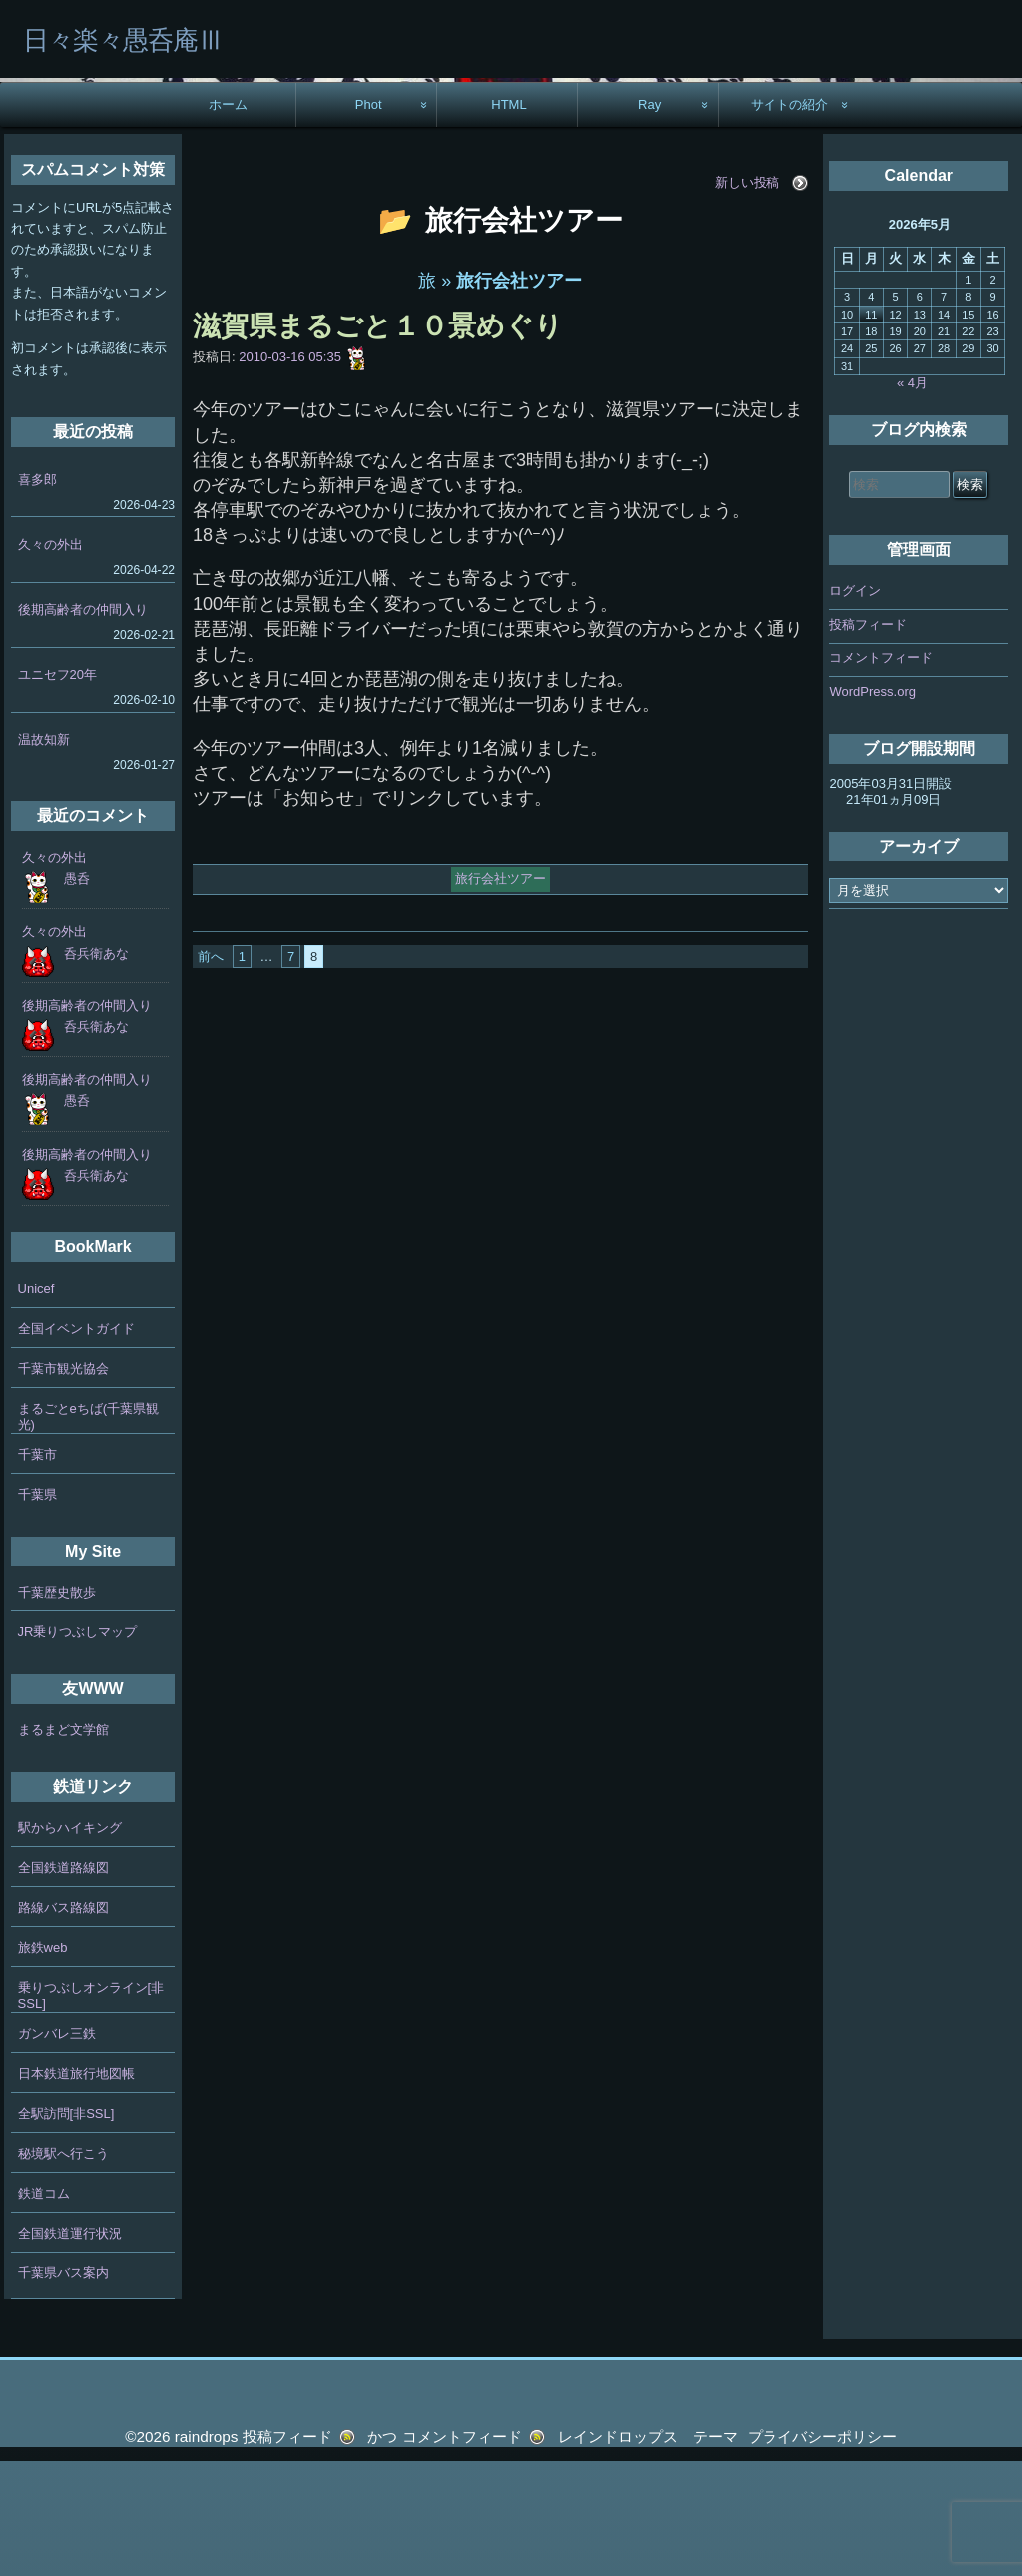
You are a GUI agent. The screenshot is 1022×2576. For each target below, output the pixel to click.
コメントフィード (881, 773)
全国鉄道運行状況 (70, 2347)
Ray (649, 219)
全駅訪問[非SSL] (66, 2228)
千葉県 (37, 1609)
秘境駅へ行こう (63, 2267)
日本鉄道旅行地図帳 (76, 2188)
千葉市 (37, 1569)
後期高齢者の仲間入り (83, 724)
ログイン (855, 706)
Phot (368, 219)
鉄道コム (44, 2307)
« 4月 (912, 497)
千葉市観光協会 (63, 1483)
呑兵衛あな (96, 1067)
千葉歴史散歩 (57, 1706)
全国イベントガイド (76, 1443)
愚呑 (77, 992)
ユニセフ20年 (57, 789)
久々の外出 (50, 659)
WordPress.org (872, 806)
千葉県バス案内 (63, 2387)
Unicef (36, 1403)
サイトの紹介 (789, 219)
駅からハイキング (70, 1942)
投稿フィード (868, 739)
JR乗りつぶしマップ (78, 1746)
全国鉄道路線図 (63, 1982)
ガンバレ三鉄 (57, 2148)
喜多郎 (37, 594)
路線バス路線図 (63, 2022)
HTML (509, 219)
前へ (211, 1070)
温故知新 (44, 854)
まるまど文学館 (63, 1844)
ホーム (228, 219)
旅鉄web (43, 2062)
